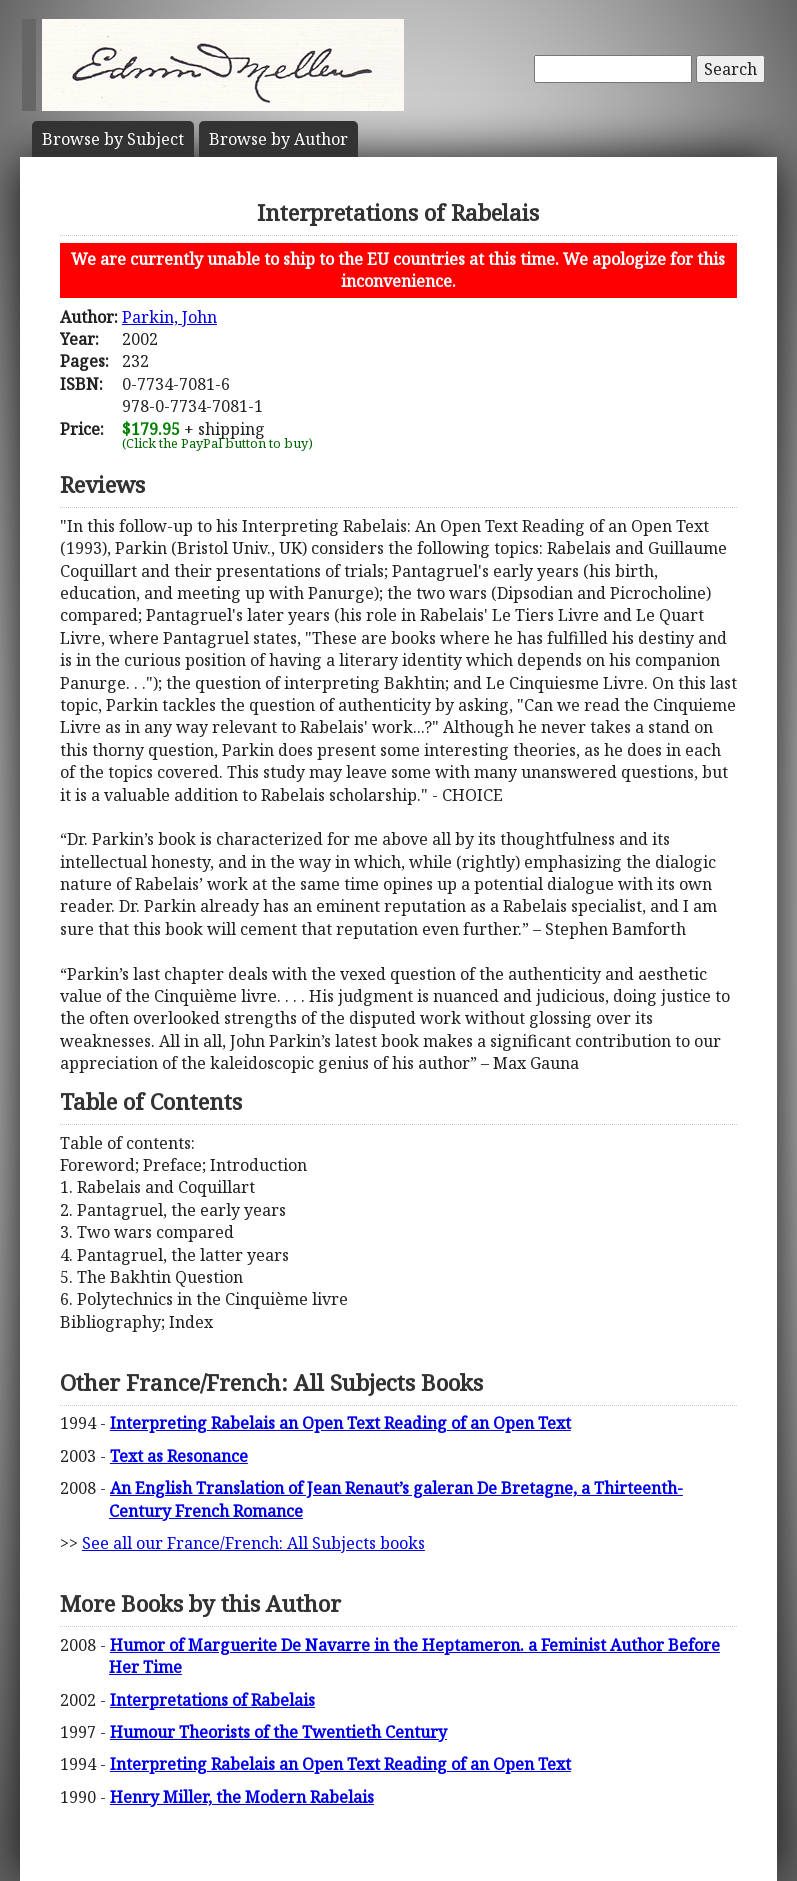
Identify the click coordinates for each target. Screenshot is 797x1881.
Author (278, 139)
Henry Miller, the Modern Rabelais (242, 1797)
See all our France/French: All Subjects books (253, 1543)
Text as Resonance (179, 1456)
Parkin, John (169, 317)
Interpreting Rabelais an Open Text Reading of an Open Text (340, 1423)
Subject (113, 139)
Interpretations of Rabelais (212, 1700)
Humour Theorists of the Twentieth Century (278, 1732)
